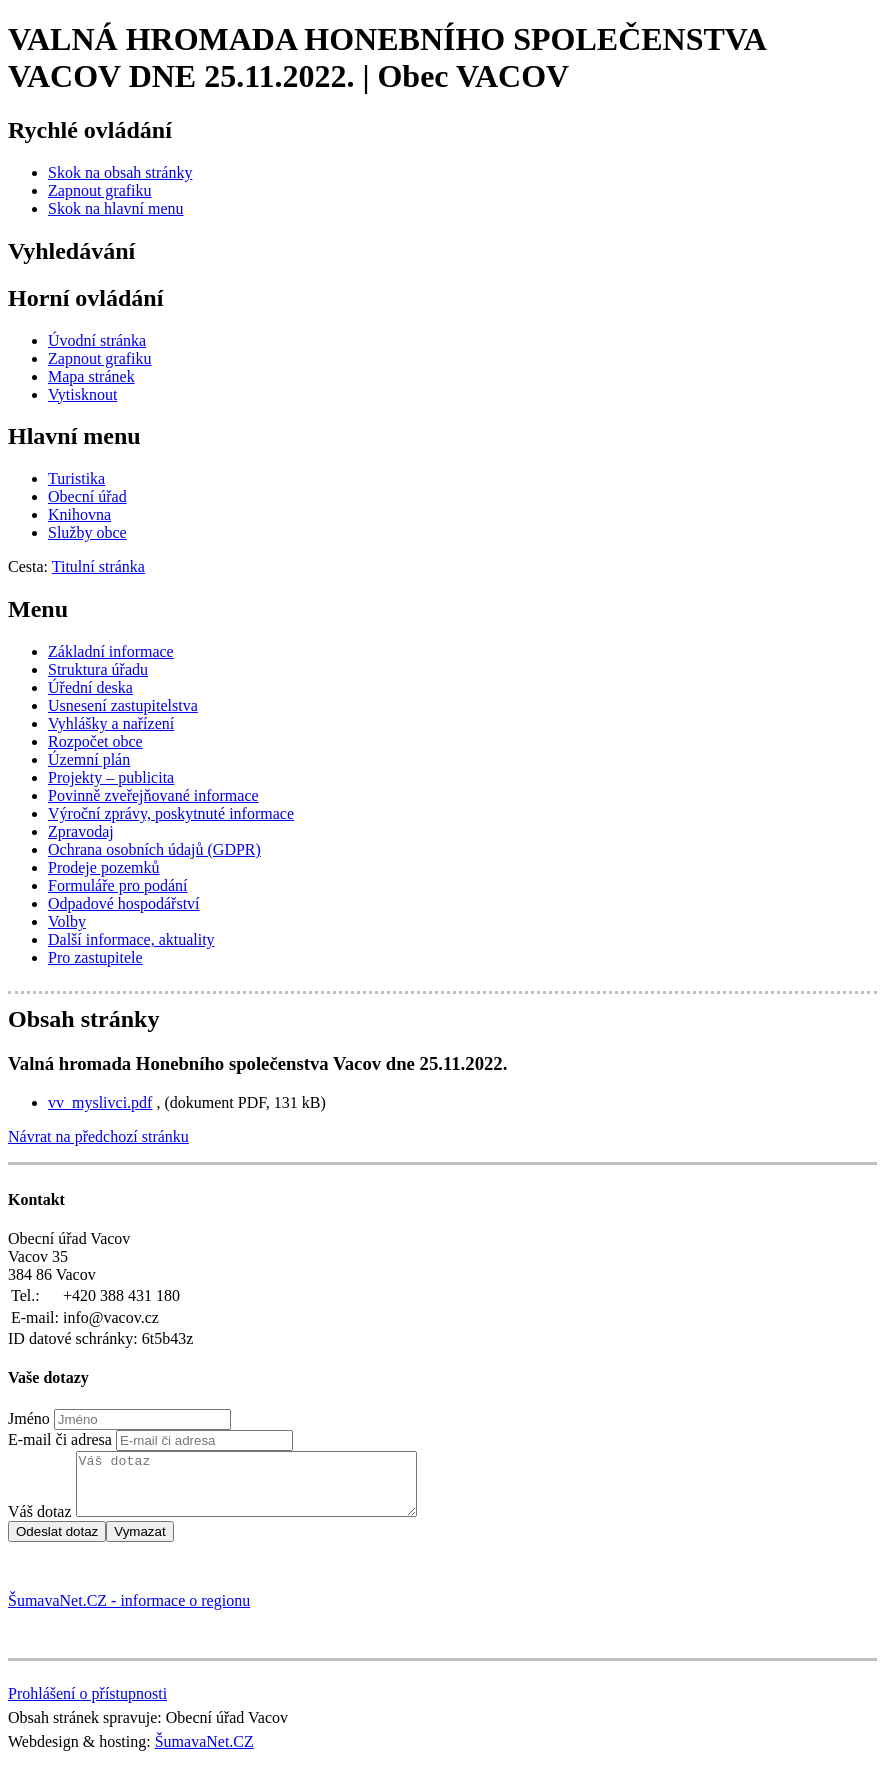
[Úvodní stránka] (97, 340)
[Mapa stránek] (91, 376)
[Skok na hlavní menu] (116, 208)
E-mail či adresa (60, 1439)
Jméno (29, 1418)
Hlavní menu (74, 436)
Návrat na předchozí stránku (98, 1136)
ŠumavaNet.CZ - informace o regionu (129, 1612)
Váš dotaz (40, 1523)
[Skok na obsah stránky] (120, 172)
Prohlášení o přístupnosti (87, 1705)
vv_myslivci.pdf (100, 1102)
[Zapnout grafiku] (100, 190)
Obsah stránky (83, 1019)
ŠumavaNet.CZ (204, 1753)
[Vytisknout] (82, 394)
